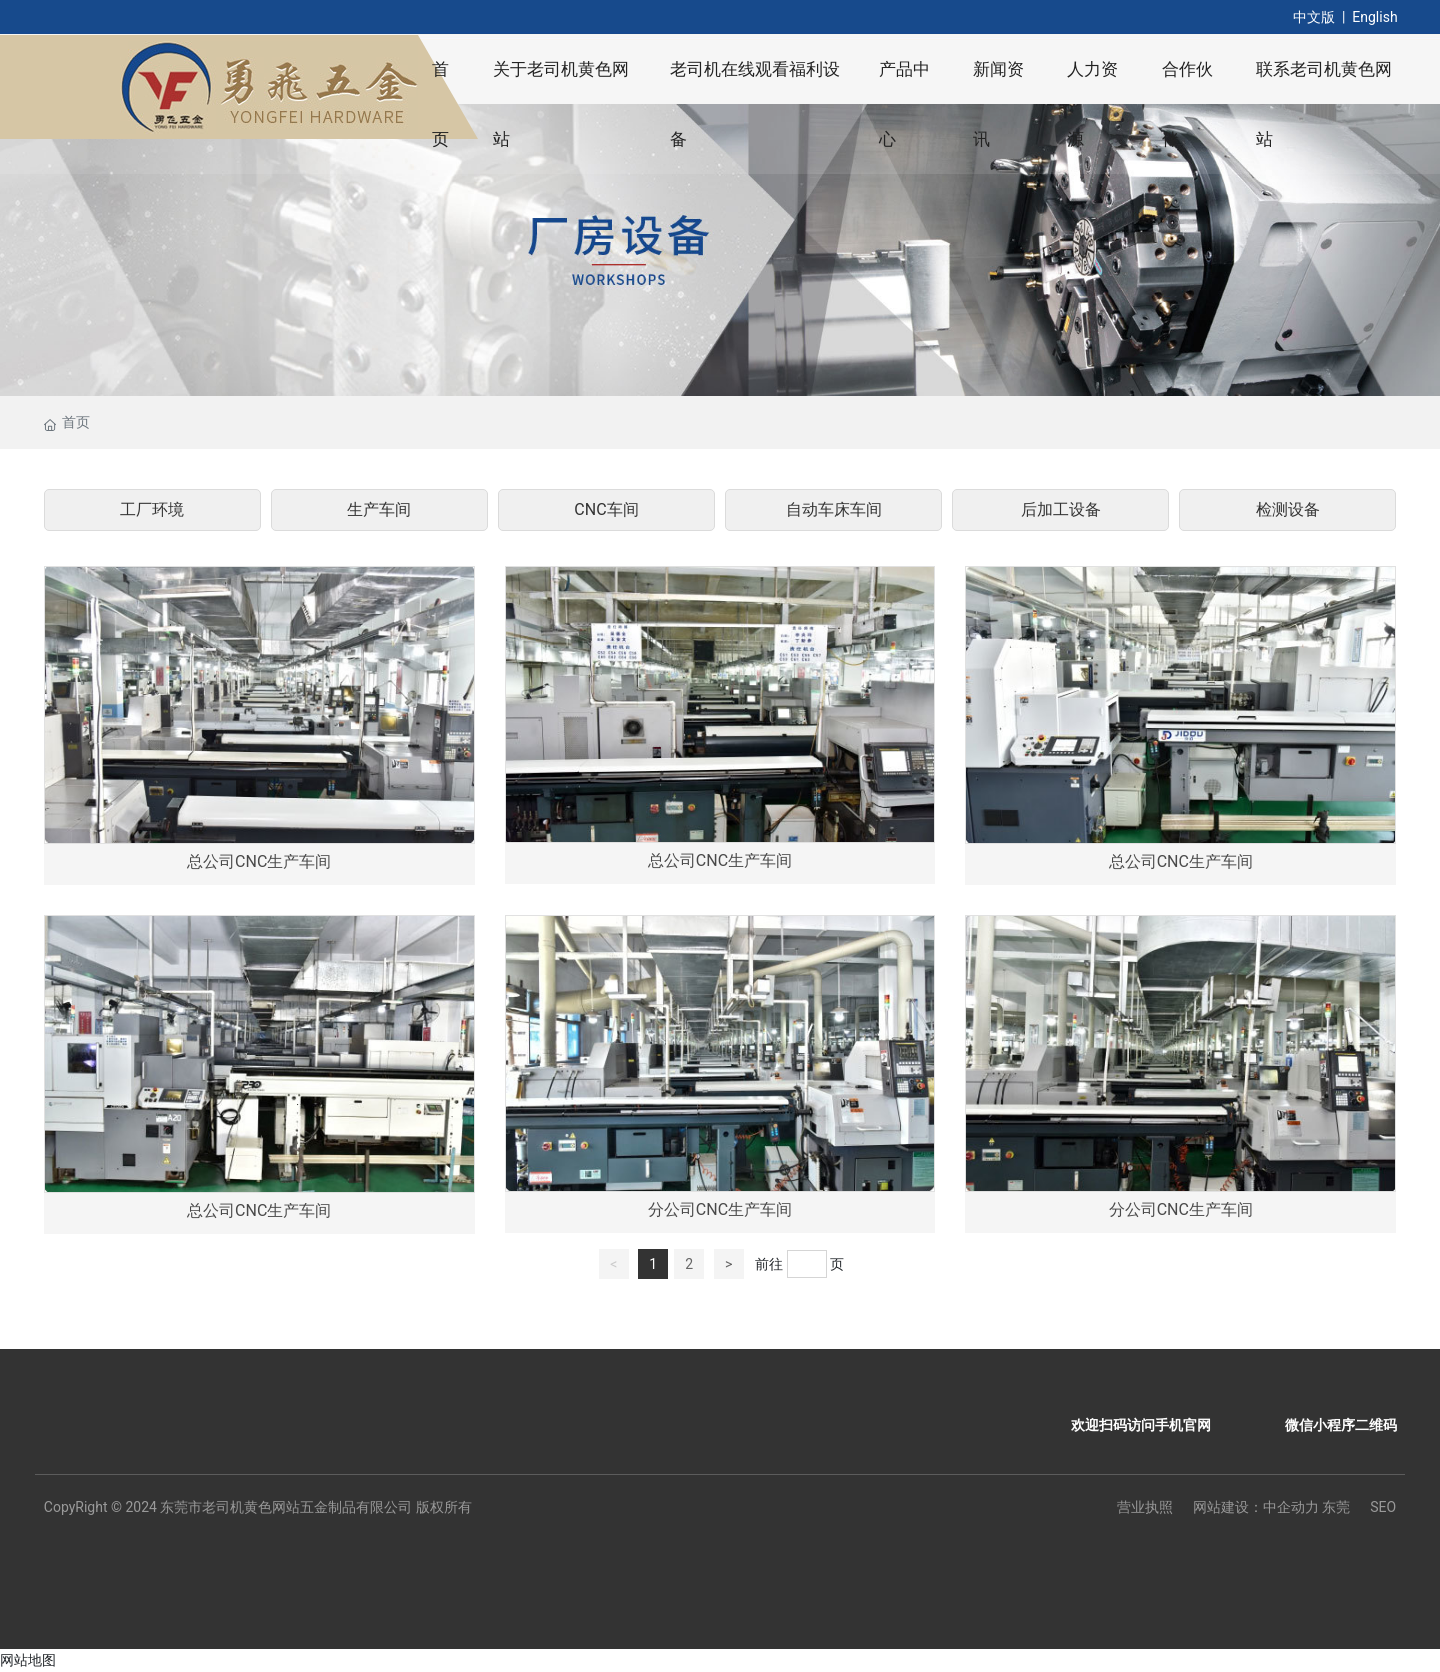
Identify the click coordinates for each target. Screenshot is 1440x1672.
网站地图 (28, 1660)
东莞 (1336, 1507)
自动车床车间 (834, 509)
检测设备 (1288, 509)
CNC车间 (606, 509)
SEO (1383, 1507)
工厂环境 (152, 509)
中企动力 (1291, 1507)
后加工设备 (1061, 509)
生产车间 (379, 509)
